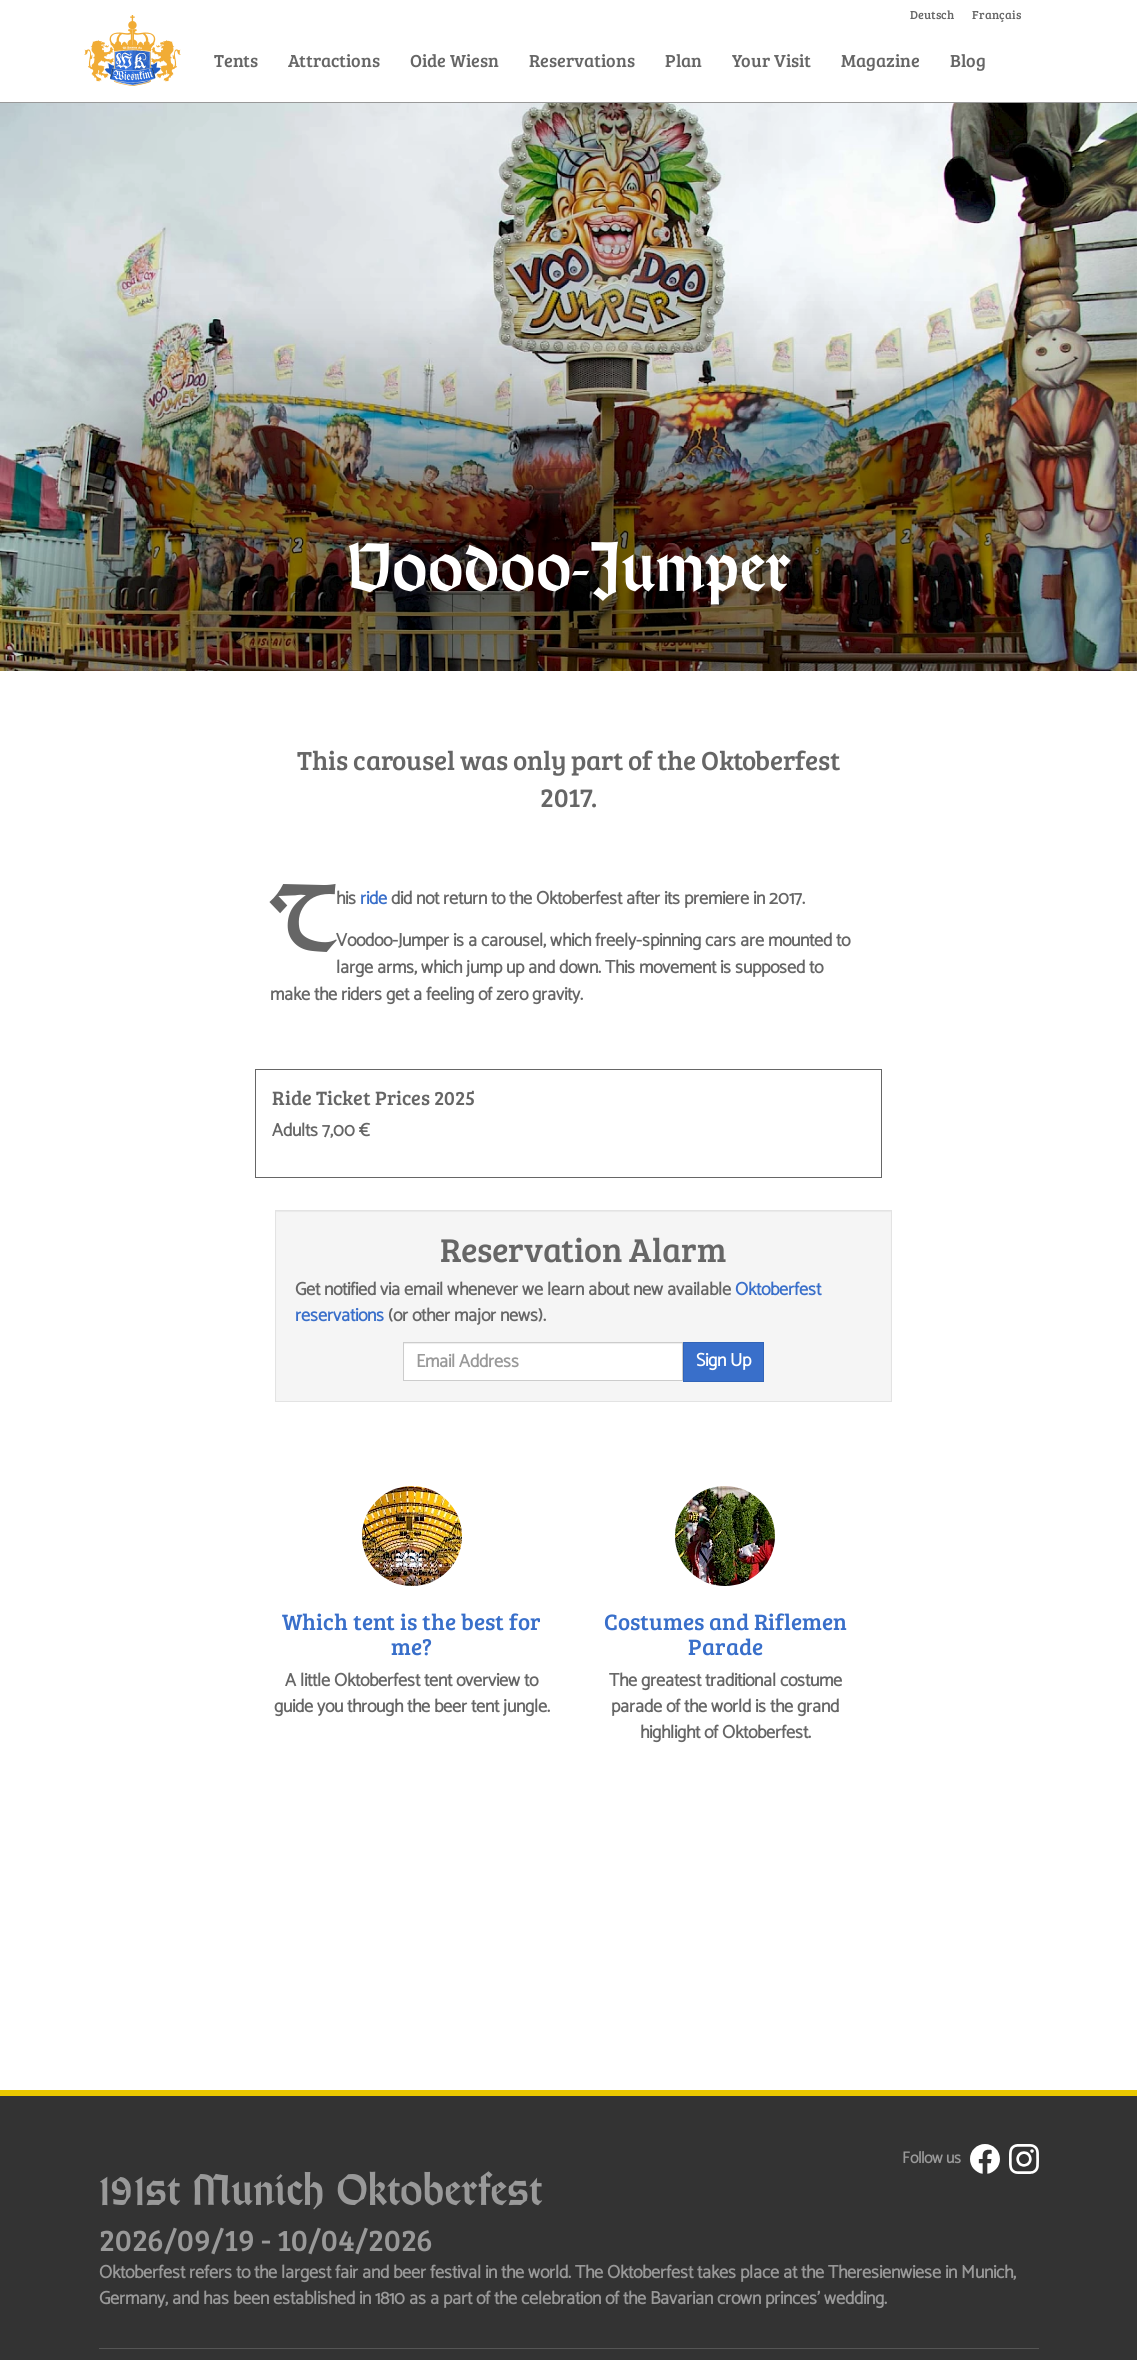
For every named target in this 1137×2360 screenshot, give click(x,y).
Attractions (334, 60)
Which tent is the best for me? (411, 1633)
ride (373, 899)
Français (996, 14)
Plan (683, 60)
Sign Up (723, 1361)
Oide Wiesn (454, 60)
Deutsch (932, 14)
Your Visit (771, 60)
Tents (236, 60)
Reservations (582, 60)
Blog (968, 60)
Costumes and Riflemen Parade (725, 1633)
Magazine (880, 60)
